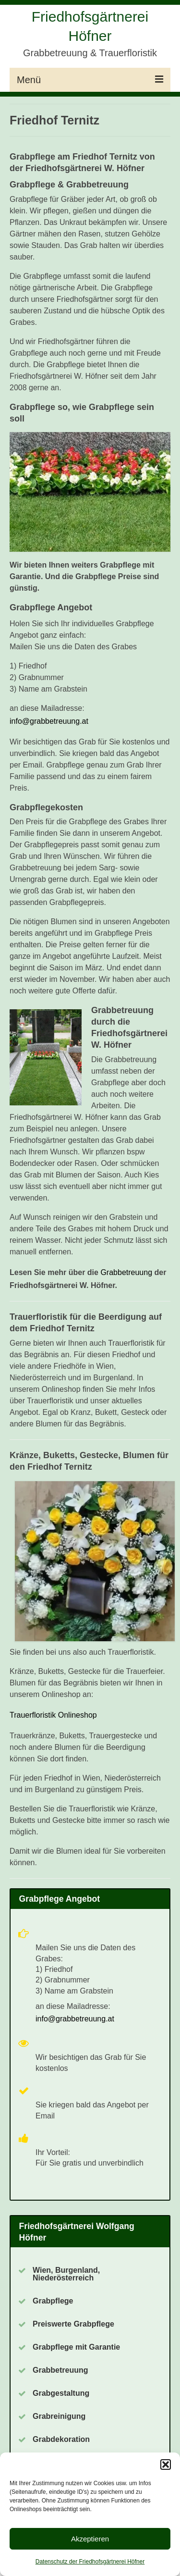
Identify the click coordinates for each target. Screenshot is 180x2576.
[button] (165, 2464)
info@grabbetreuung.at (49, 721)
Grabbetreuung (126, 1272)
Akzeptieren (90, 2539)
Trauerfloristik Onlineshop (53, 1715)
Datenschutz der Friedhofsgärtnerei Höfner (90, 2561)
